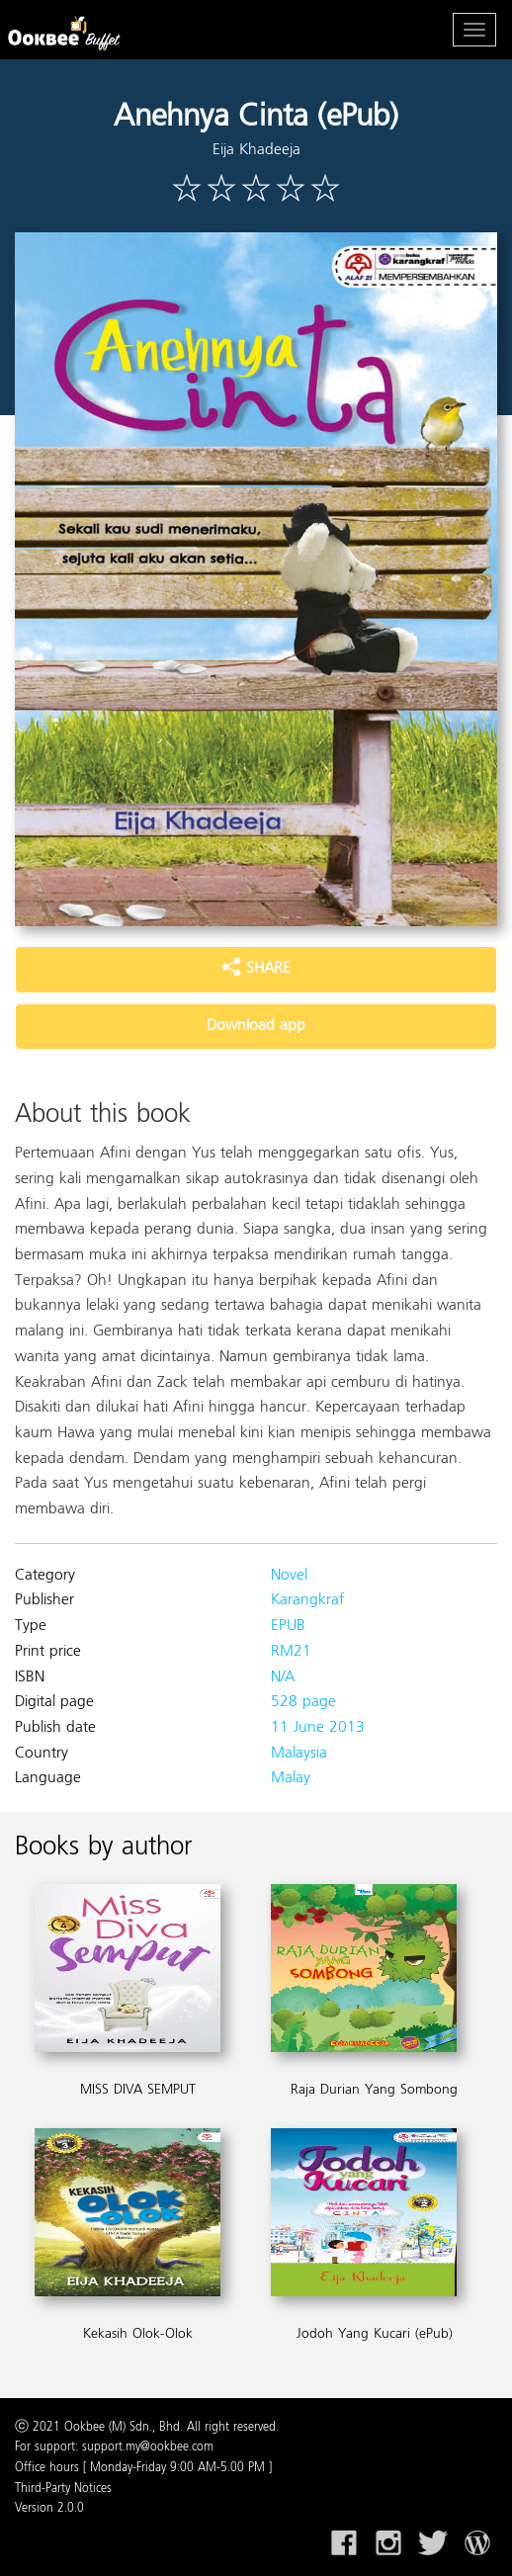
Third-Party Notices (63, 2489)
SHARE (256, 969)
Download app (256, 1026)
